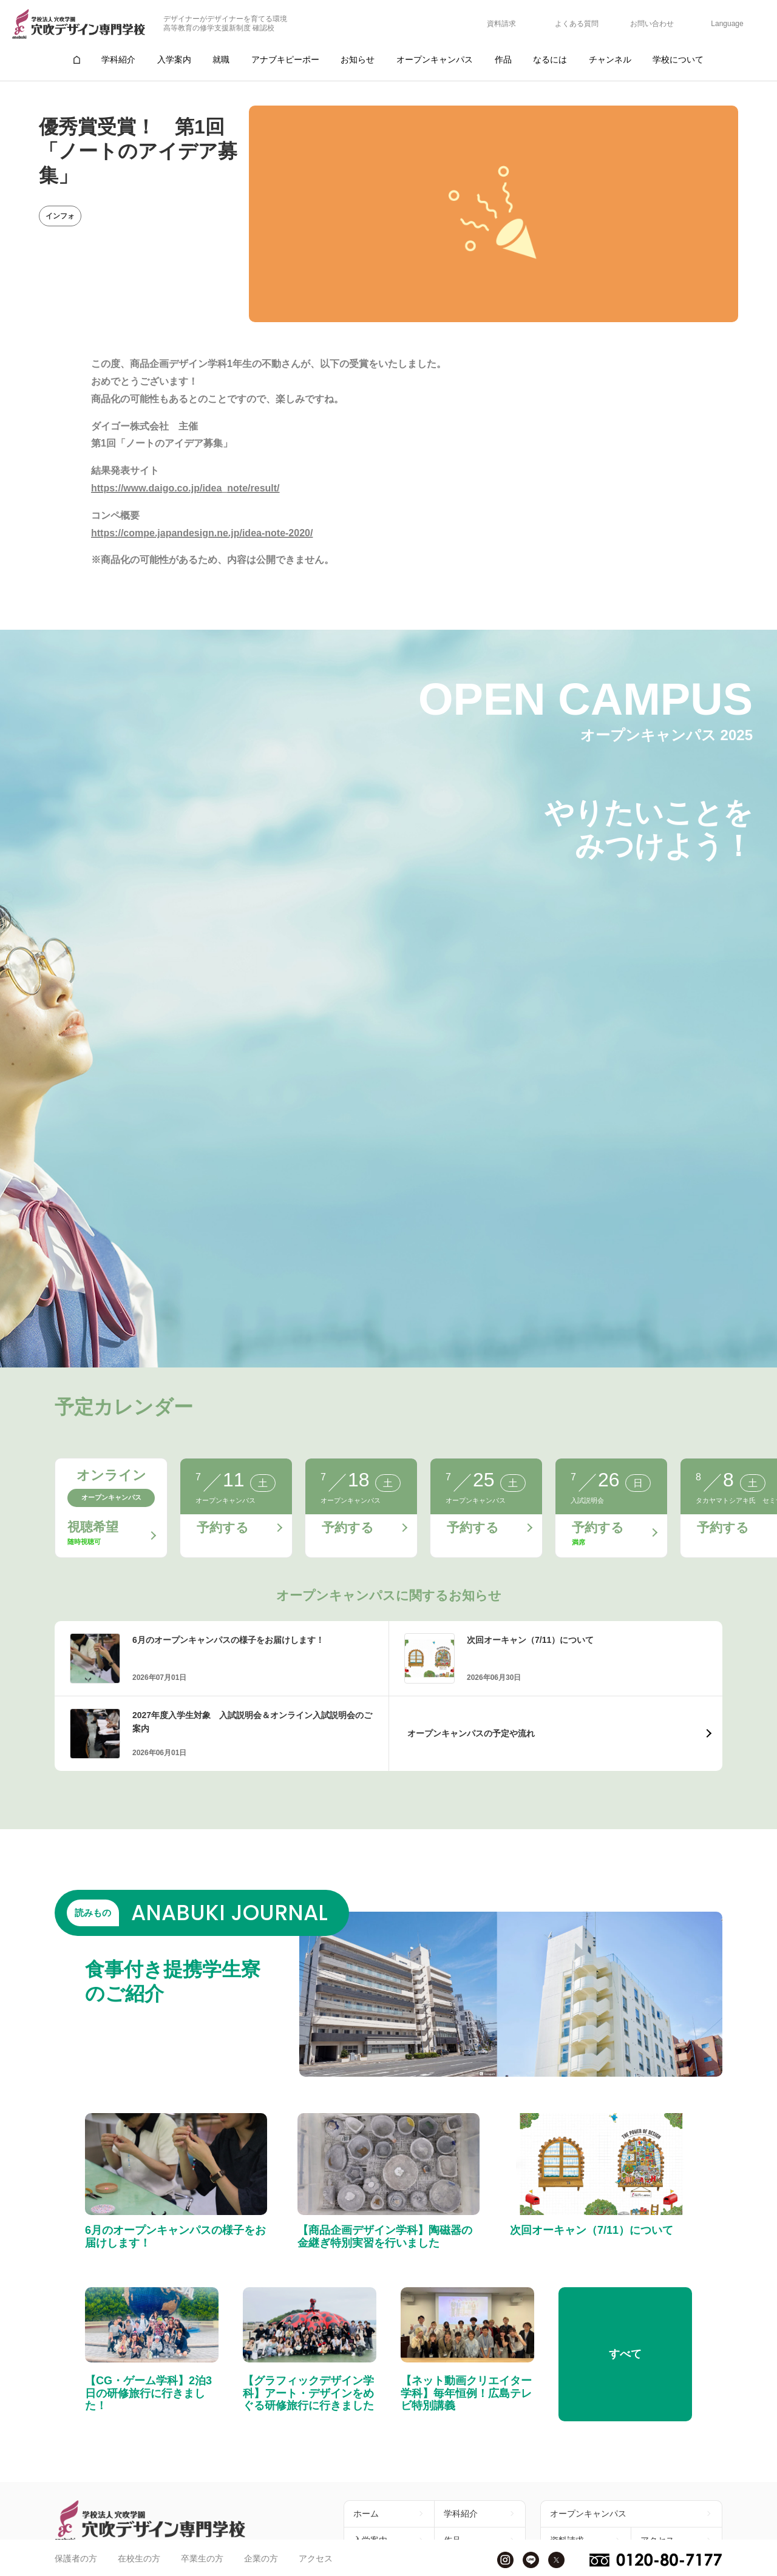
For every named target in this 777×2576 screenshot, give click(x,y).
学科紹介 (461, 2513)
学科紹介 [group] (118, 59)
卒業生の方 (202, 2558)
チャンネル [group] (610, 59)
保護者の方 (76, 2558)
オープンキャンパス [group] (434, 59)
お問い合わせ (652, 23)
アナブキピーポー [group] (285, 59)
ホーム (366, 2513)
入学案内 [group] (174, 59)
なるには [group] (550, 59)
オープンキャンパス (588, 2513)
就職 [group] (220, 59)
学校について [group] (678, 59)
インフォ (60, 216)
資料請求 (501, 23)
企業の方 (261, 2558)
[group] (76, 60)
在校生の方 (139, 2558)
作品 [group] (503, 59)
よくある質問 (577, 23)
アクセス (316, 2558)
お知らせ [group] (358, 59)
